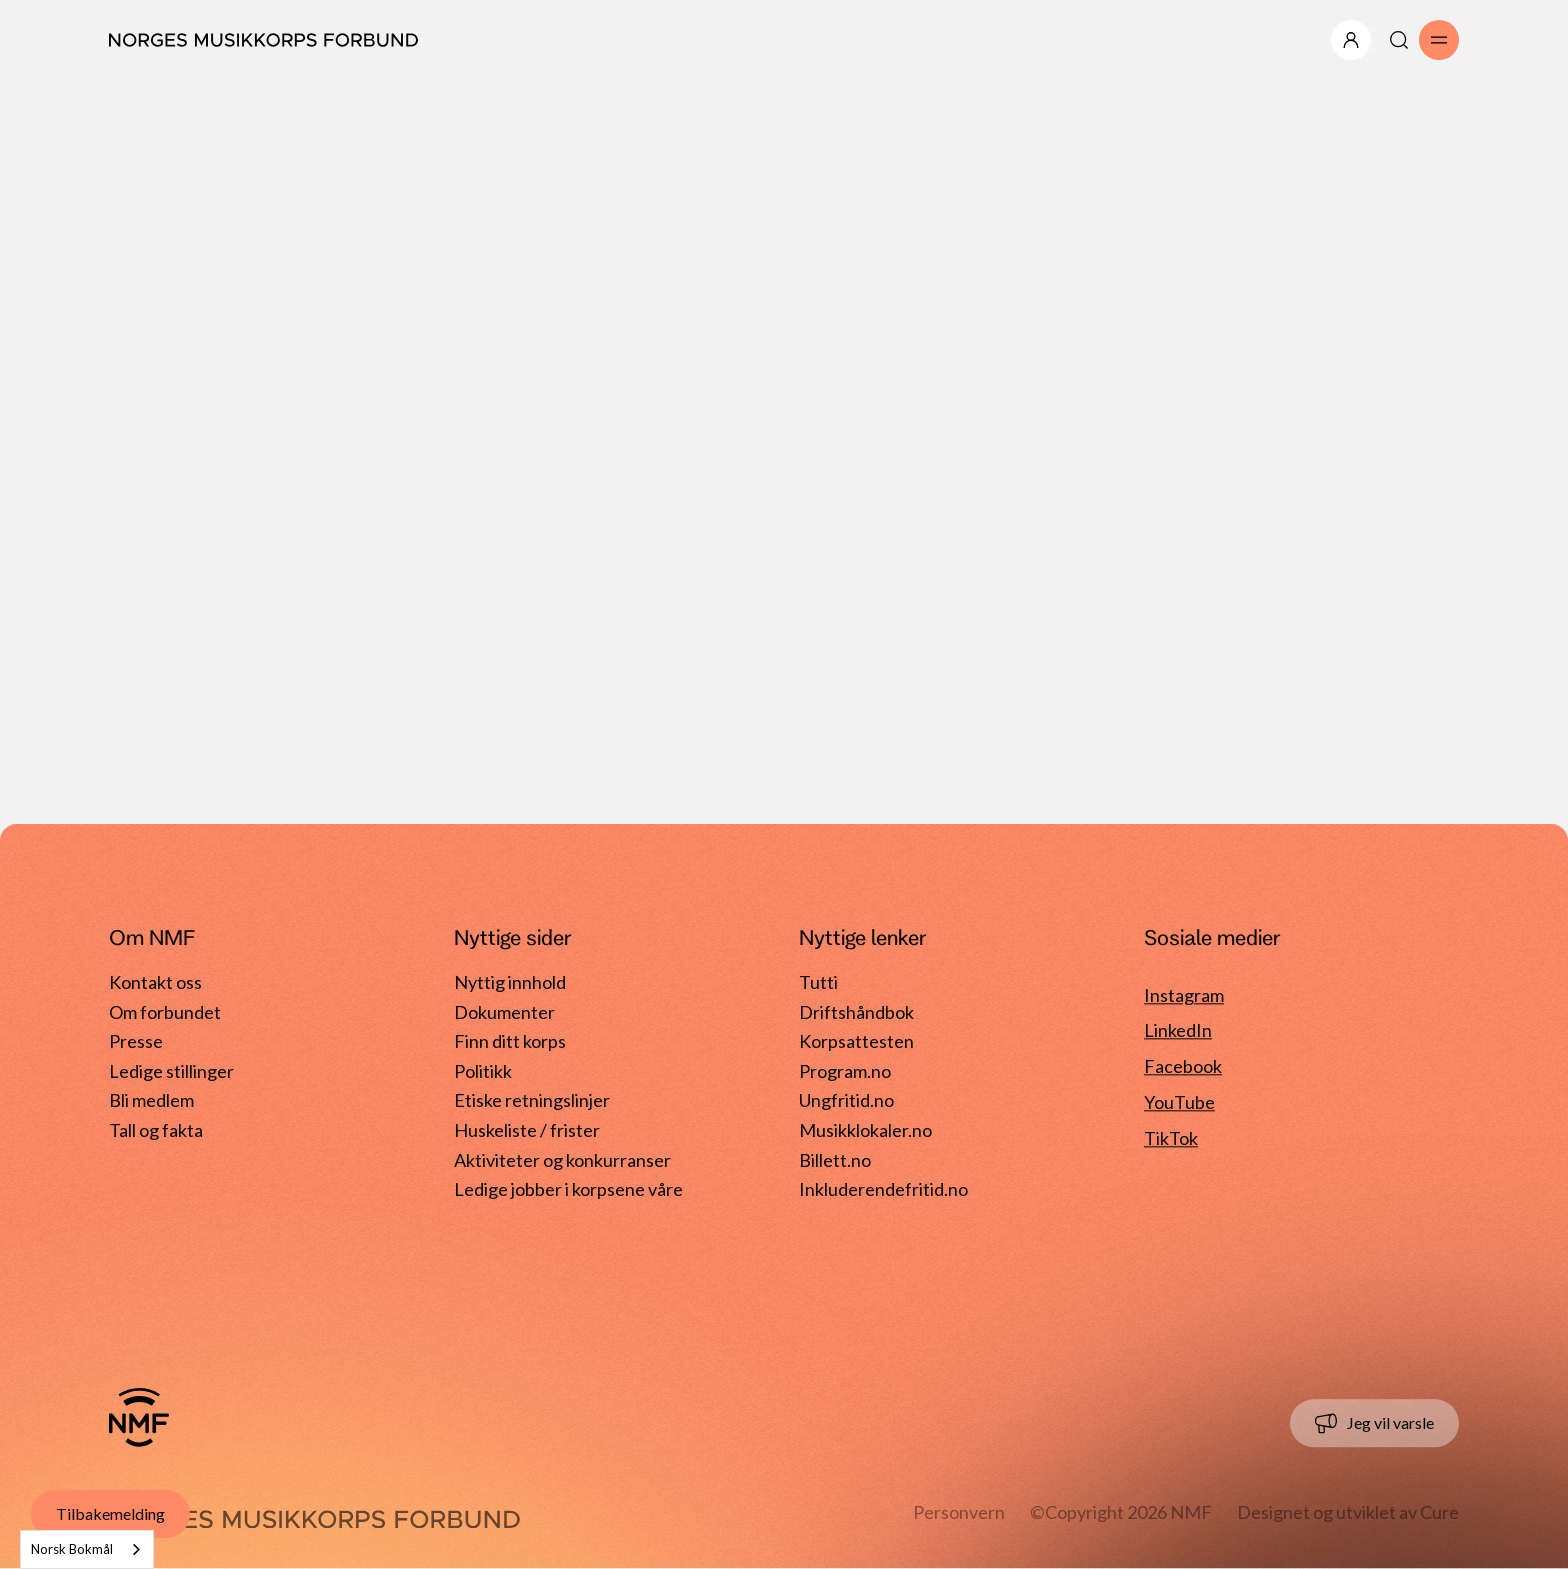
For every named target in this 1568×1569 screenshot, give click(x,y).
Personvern (959, 1512)
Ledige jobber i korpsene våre (568, 1189)
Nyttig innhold (510, 982)
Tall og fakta (156, 1130)
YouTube (1179, 1103)
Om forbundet (165, 1012)
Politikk (483, 1071)
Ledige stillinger (171, 1071)
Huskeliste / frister (527, 1130)
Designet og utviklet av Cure (1348, 1512)
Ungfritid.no (846, 1101)
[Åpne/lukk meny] (1351, 40)
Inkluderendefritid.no (883, 1189)
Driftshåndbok (856, 1012)
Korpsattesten (856, 1042)
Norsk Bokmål (72, 1549)
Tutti (818, 982)
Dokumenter (504, 1012)
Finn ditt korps (510, 1042)
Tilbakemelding (110, 1513)
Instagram (1184, 995)
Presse (136, 1042)
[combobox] (87, 1549)
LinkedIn (1178, 1031)
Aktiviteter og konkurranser (562, 1160)
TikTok (1171, 1138)
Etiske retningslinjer (532, 1101)
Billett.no (835, 1160)
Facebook (1183, 1067)
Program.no (845, 1071)
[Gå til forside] (139, 1417)
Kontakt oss (155, 982)
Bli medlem (151, 1101)
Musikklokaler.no (865, 1130)
